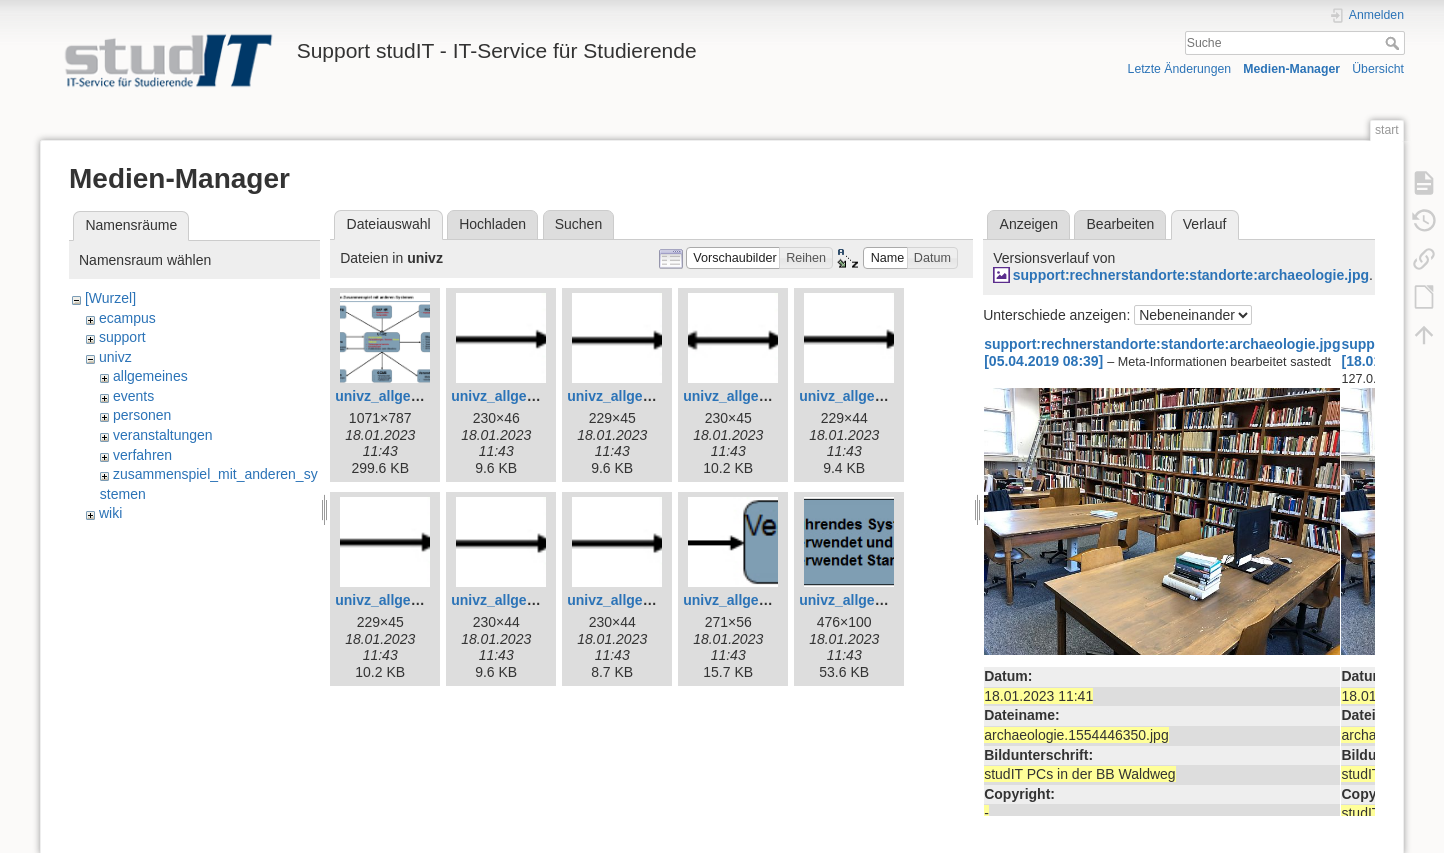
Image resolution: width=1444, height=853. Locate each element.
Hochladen (492, 224)
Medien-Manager (1291, 69)
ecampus (127, 318)
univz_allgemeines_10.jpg (653, 600)
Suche (1394, 43)
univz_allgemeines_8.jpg (417, 600)
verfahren (142, 455)
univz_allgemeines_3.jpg (417, 396)
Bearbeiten (1121, 224)
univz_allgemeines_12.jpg (885, 600)
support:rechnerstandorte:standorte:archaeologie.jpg (1191, 275)
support (122, 337)
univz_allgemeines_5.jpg (649, 396)
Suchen (578, 224)
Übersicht (1378, 69)
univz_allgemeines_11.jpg (769, 600)
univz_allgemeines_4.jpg (533, 396)
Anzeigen (1029, 224)
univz (115, 357)
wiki (110, 513)
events (133, 396)
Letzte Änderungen (1180, 69)
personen (142, 415)
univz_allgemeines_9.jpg (533, 600)
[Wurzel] (110, 298)
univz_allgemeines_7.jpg (881, 396)
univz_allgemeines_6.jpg (765, 396)
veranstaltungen (163, 435)
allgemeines (150, 376)
